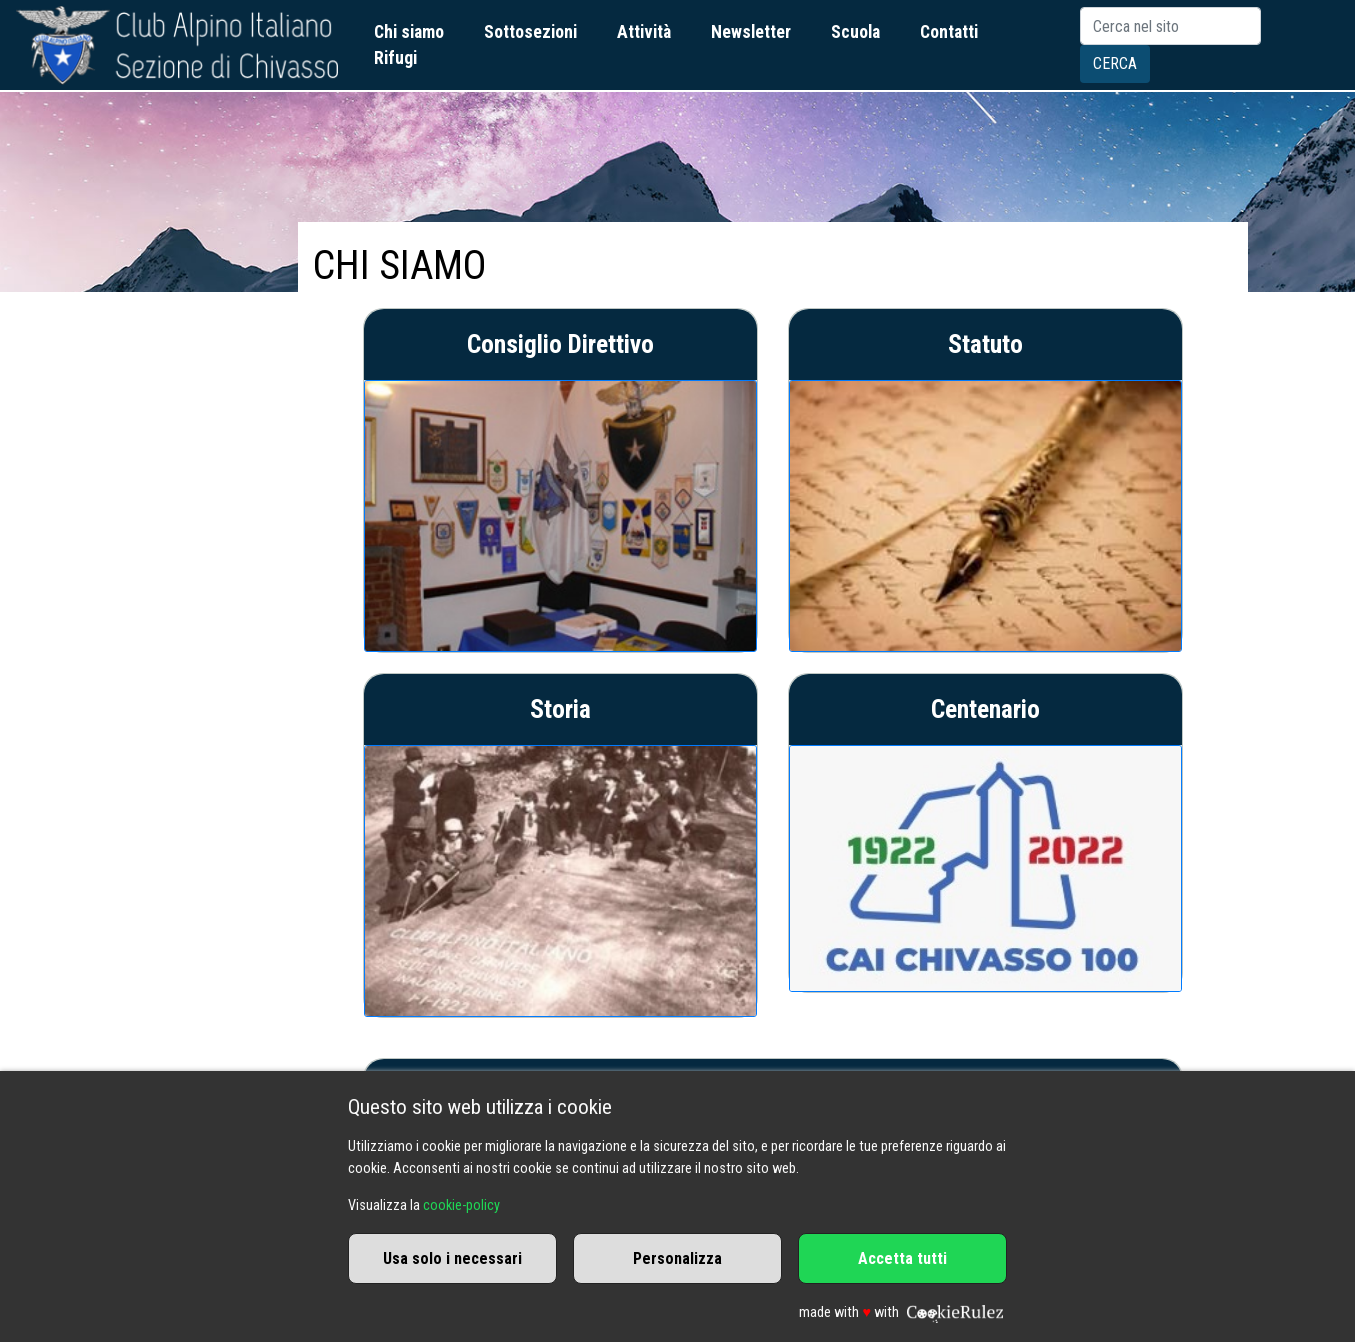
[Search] (1170, 26)
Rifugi (395, 58)
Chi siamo (409, 32)
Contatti (949, 32)
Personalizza (677, 1258)
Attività (644, 32)
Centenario (985, 709)
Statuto (985, 344)
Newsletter (751, 32)
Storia (560, 709)
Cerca (1115, 63)
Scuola (855, 32)
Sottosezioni (530, 32)
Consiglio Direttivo (560, 344)
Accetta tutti (902, 1258)
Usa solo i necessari (452, 1258)
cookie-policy (461, 1205)
